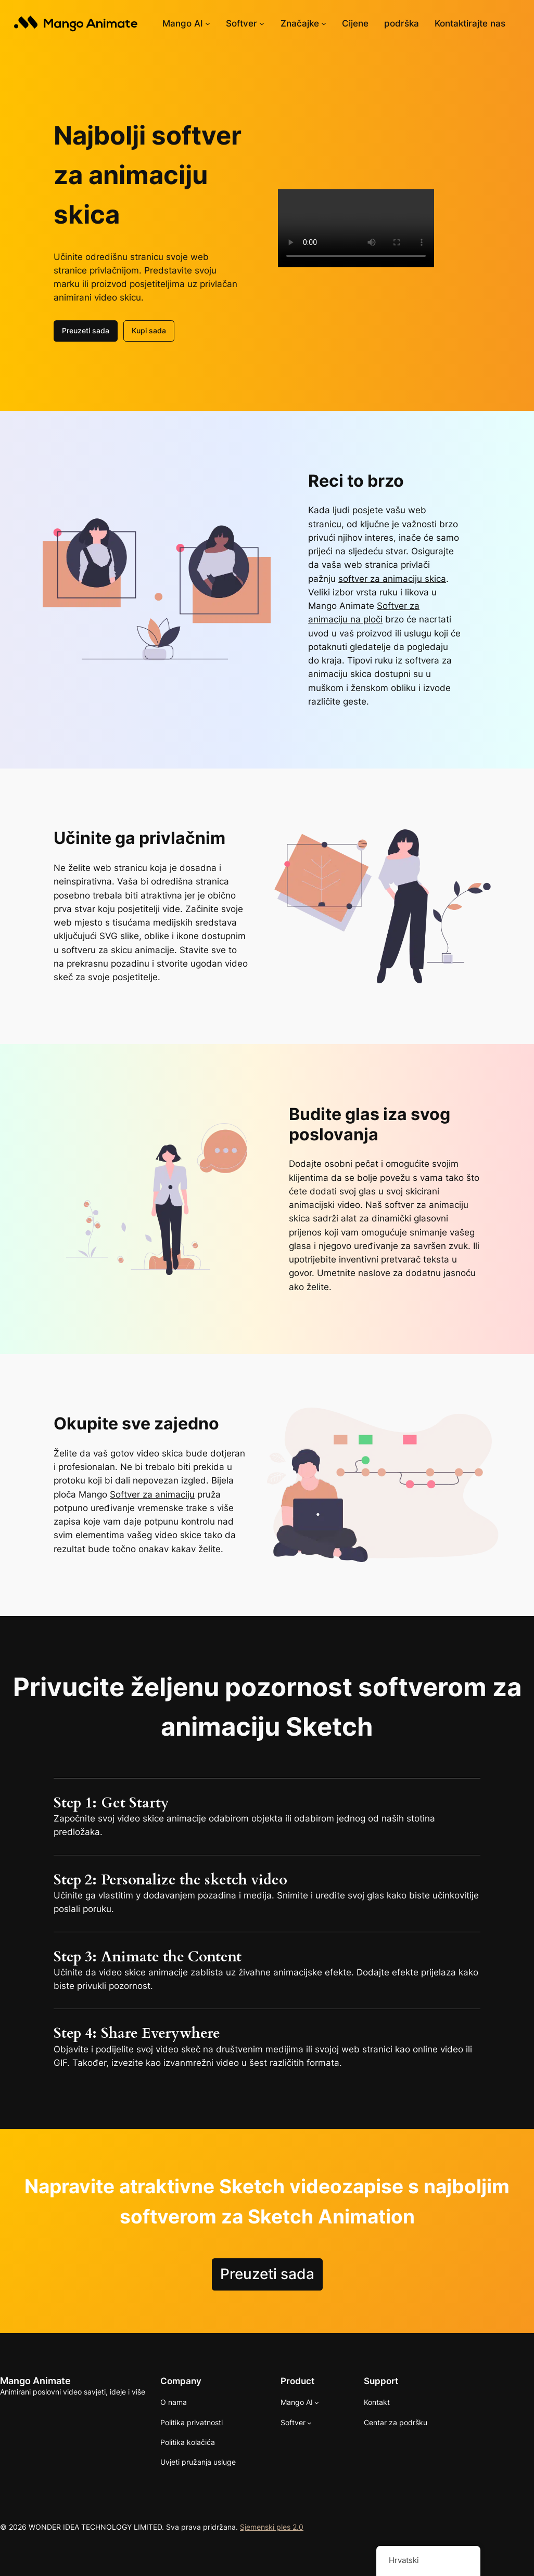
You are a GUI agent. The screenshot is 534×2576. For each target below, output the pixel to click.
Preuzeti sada (85, 330)
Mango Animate (35, 2380)
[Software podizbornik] (261, 23)
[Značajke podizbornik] (323, 23)
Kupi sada (149, 330)
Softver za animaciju (152, 1494)
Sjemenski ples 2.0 (271, 2526)
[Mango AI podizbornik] (207, 23)
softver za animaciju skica (392, 579)
